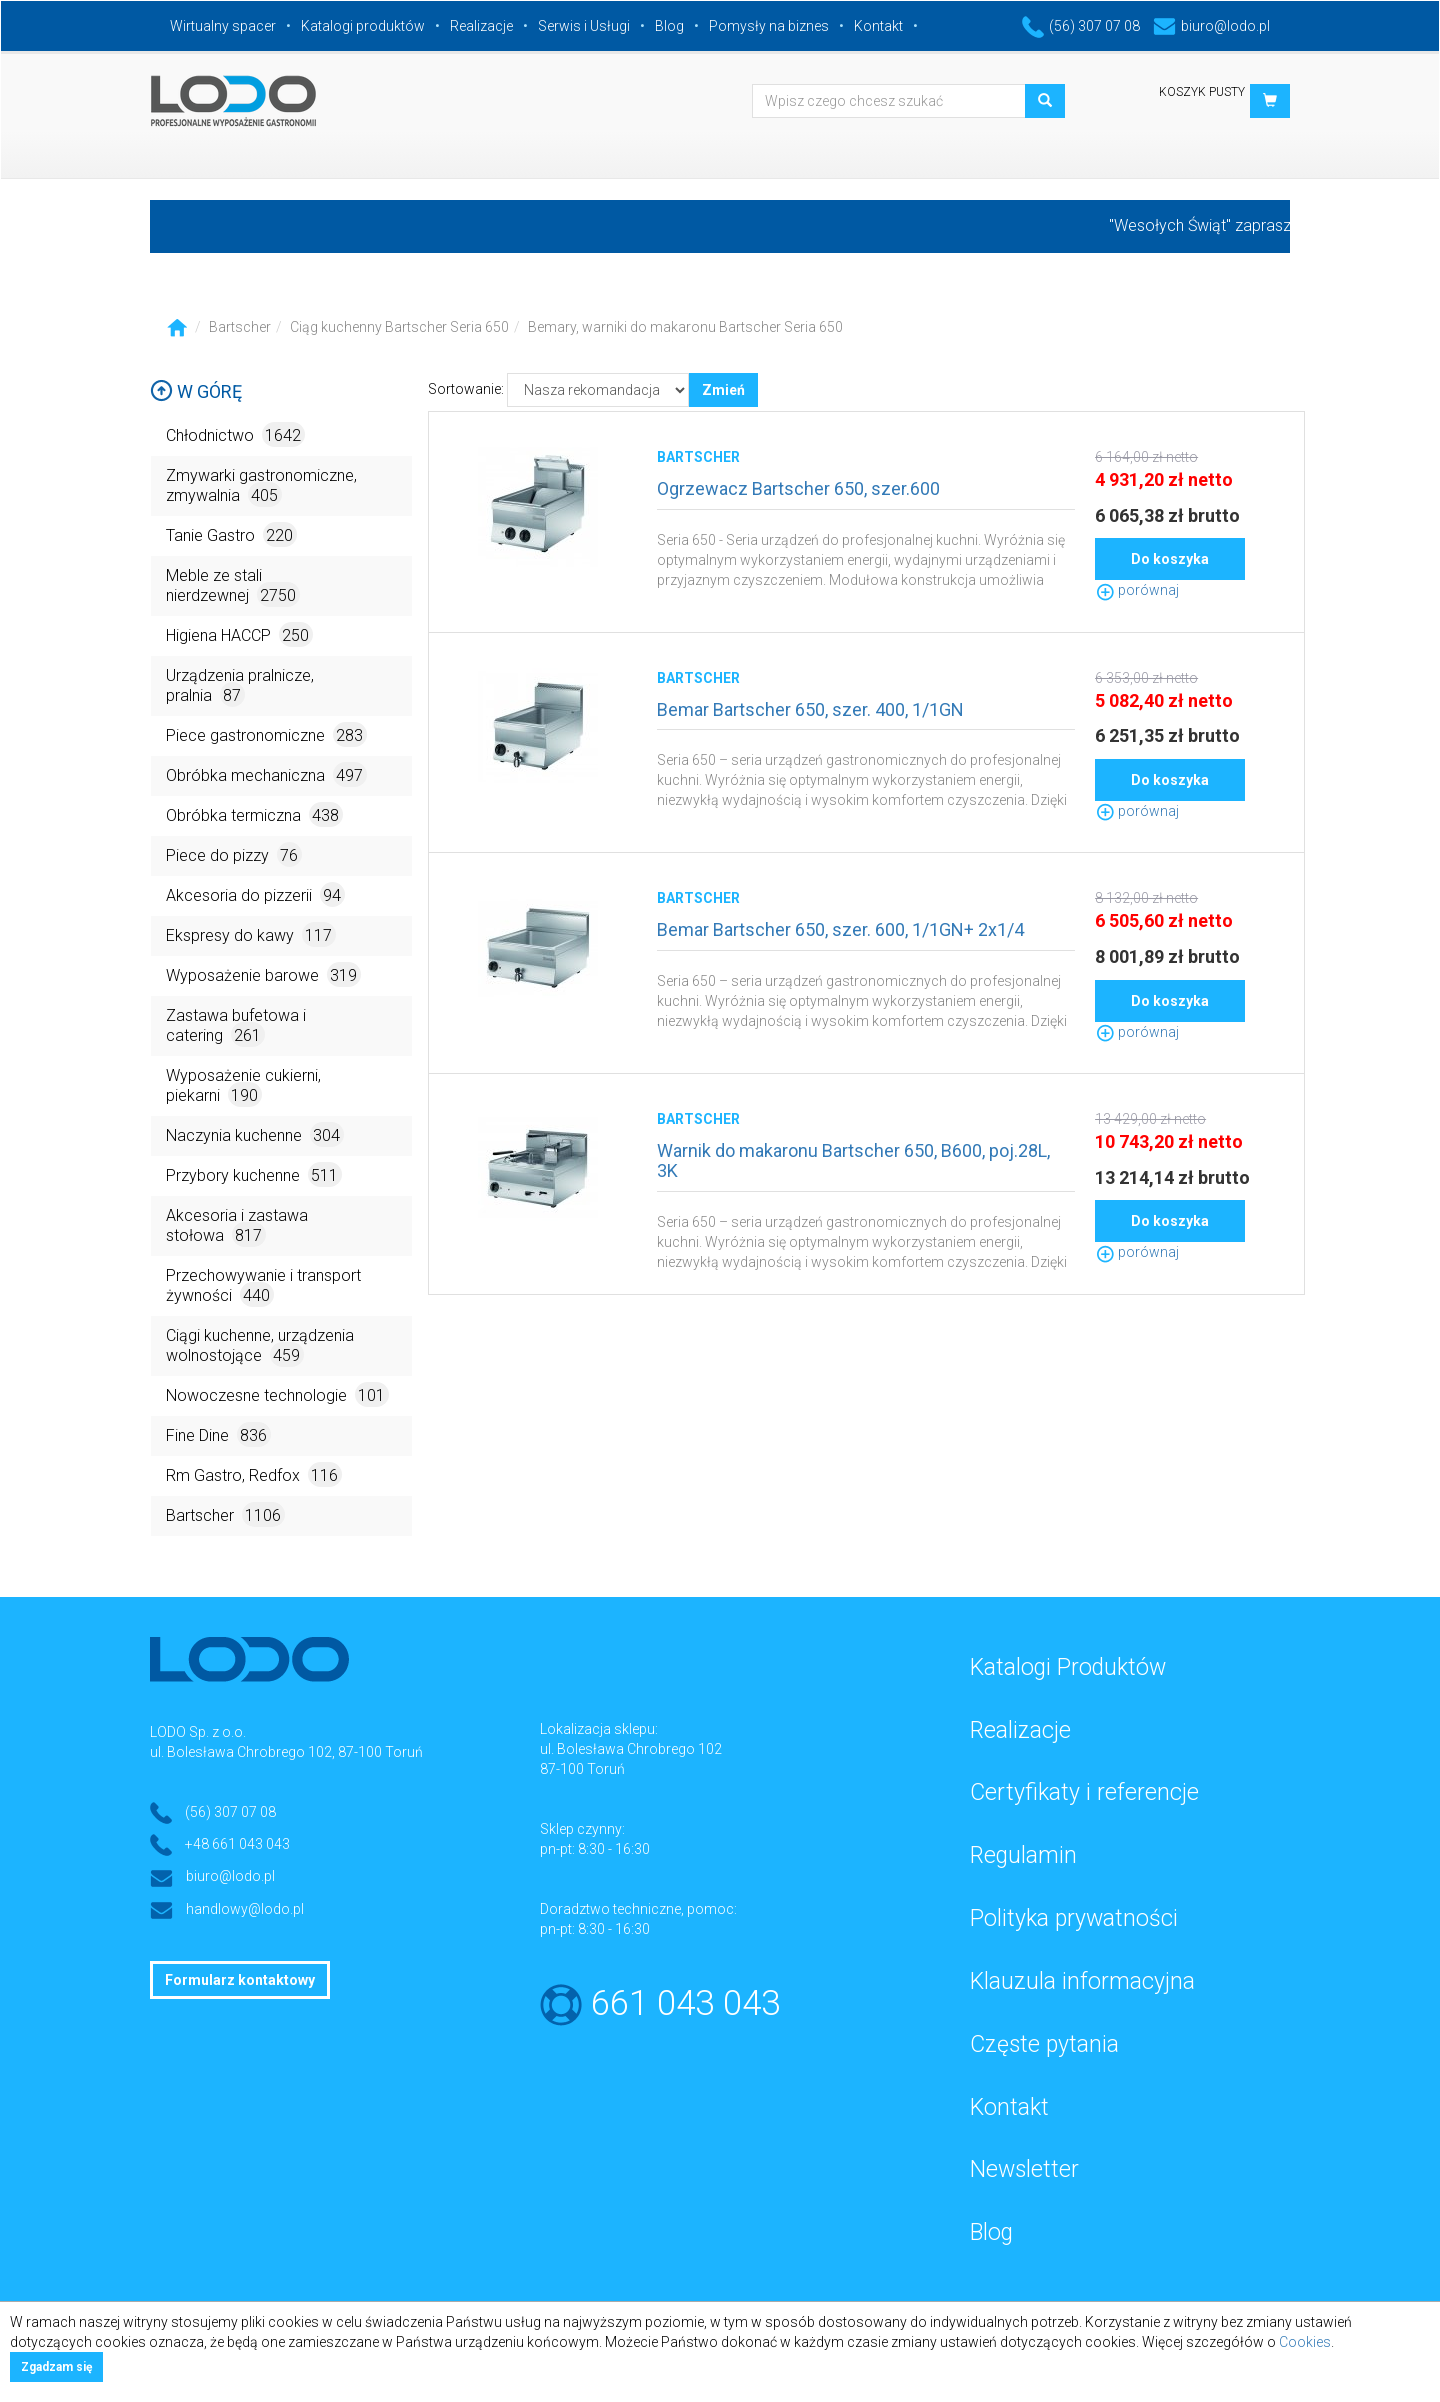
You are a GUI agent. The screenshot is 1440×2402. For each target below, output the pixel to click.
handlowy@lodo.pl (245, 1909)
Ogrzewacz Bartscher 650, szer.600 (798, 488)
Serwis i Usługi (584, 26)
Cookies (1305, 2342)
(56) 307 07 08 (1081, 26)
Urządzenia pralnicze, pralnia (240, 686)
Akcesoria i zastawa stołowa (237, 1226)
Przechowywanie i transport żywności (263, 1286)
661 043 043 (685, 2003)
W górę (196, 391)
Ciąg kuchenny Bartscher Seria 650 (399, 327)
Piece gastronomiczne (266, 734)
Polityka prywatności (1074, 1918)
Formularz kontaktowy (240, 1980)
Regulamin (1023, 1855)
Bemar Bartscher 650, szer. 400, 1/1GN (810, 709)
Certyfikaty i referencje (1084, 1792)
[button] (1270, 101)
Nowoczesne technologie (277, 1394)
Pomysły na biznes (769, 26)
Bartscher (240, 327)
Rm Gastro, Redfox (254, 1474)
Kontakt (878, 26)
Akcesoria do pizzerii (255, 894)
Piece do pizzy (234, 854)
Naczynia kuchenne (255, 1134)
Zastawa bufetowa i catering (236, 1026)
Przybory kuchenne (254, 1174)
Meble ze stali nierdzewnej (233, 586)
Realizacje (481, 26)
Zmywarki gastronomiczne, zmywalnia (261, 486)
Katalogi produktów (363, 26)
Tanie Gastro (231, 534)
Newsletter (1024, 2169)
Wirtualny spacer (223, 26)
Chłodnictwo (235, 434)
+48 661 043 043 (237, 1844)
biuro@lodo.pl (1211, 26)
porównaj (1137, 590)
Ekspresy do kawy (251, 934)
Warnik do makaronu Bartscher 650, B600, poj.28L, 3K (853, 1160)
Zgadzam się (56, 2367)
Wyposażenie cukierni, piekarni (243, 1086)
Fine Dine (218, 1434)
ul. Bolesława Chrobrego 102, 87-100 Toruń (286, 1752)
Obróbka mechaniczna (266, 774)
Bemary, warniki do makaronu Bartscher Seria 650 (685, 327)
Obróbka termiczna (254, 814)
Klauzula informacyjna (1082, 1981)
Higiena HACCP (239, 634)
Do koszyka (1170, 559)
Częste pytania (1044, 2044)
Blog (669, 26)
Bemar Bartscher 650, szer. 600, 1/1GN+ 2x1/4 (840, 929)
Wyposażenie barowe (263, 974)
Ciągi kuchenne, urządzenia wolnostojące (260, 1346)
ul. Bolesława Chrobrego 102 (631, 1749)
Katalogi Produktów (1068, 1667)
